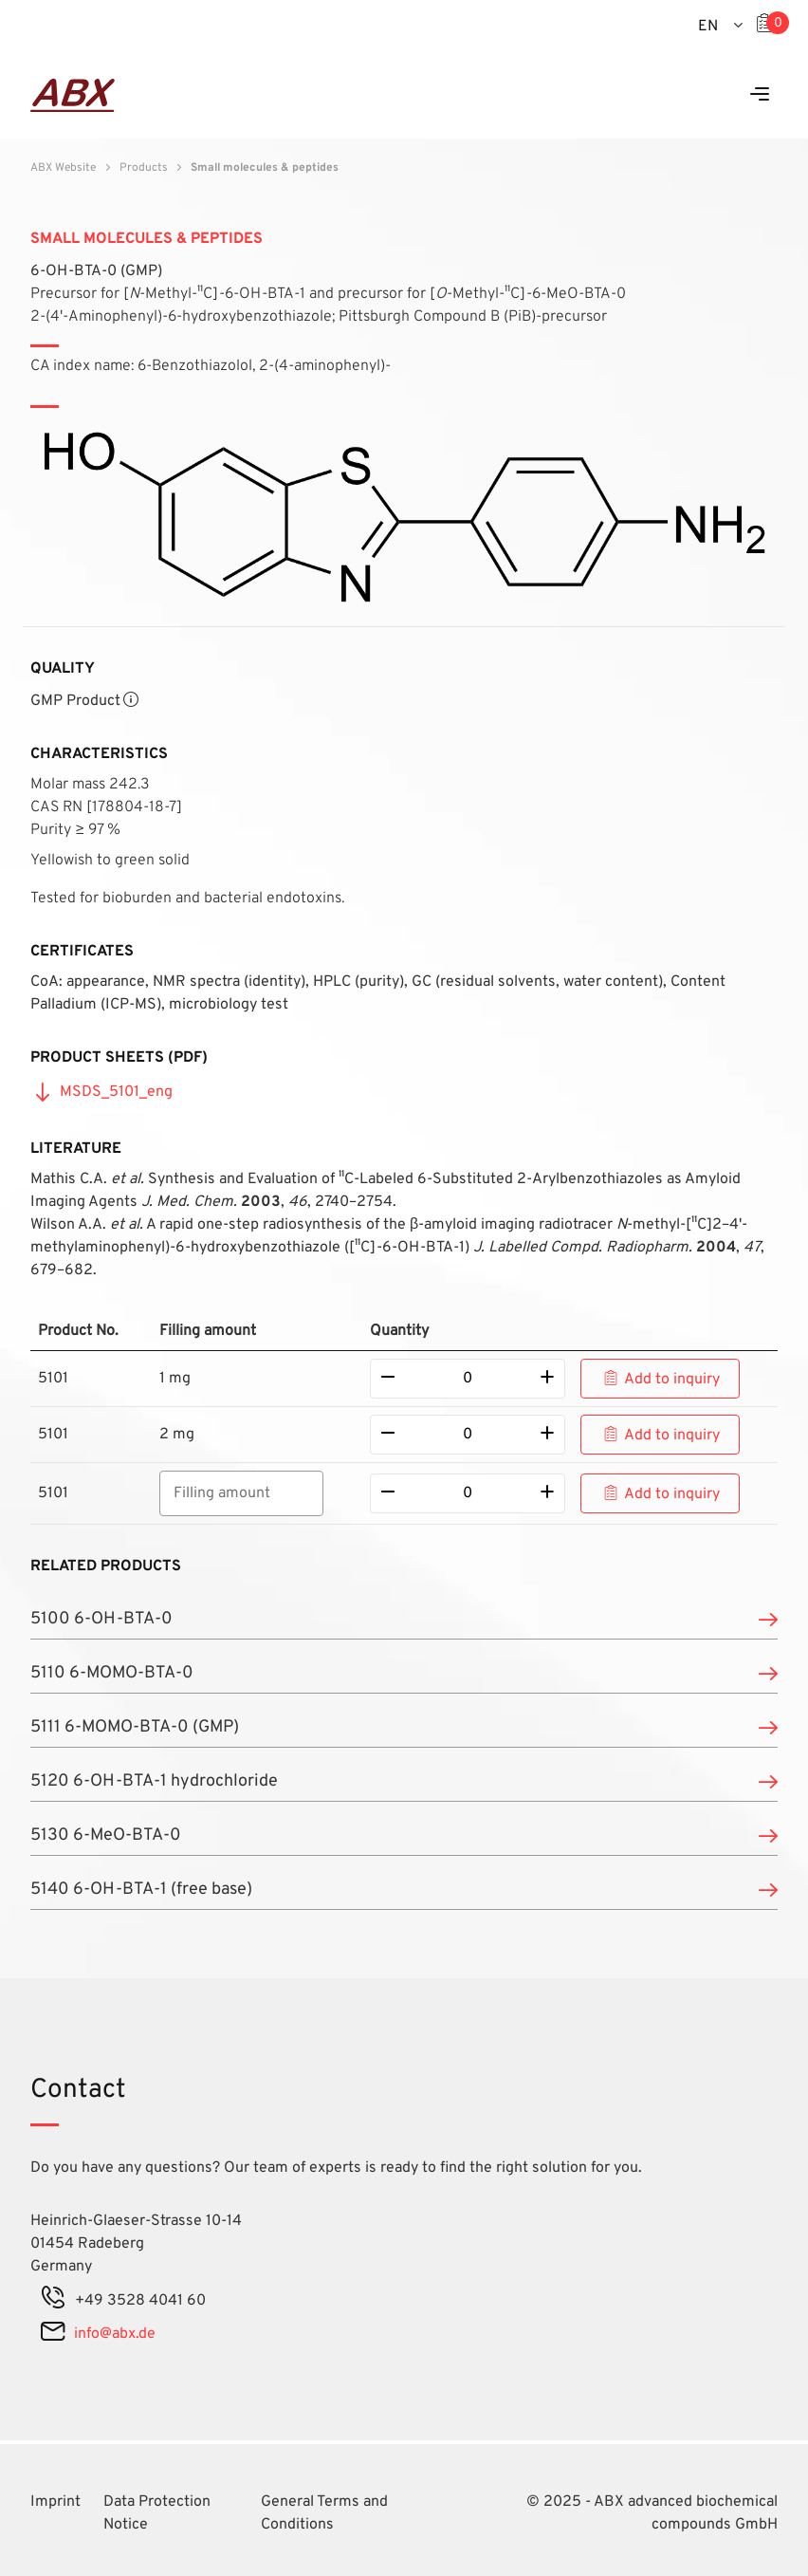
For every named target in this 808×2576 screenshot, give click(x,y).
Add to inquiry (672, 1379)
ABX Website (63, 168)
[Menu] (760, 95)
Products (143, 168)
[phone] (53, 2300)
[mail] (52, 2334)
